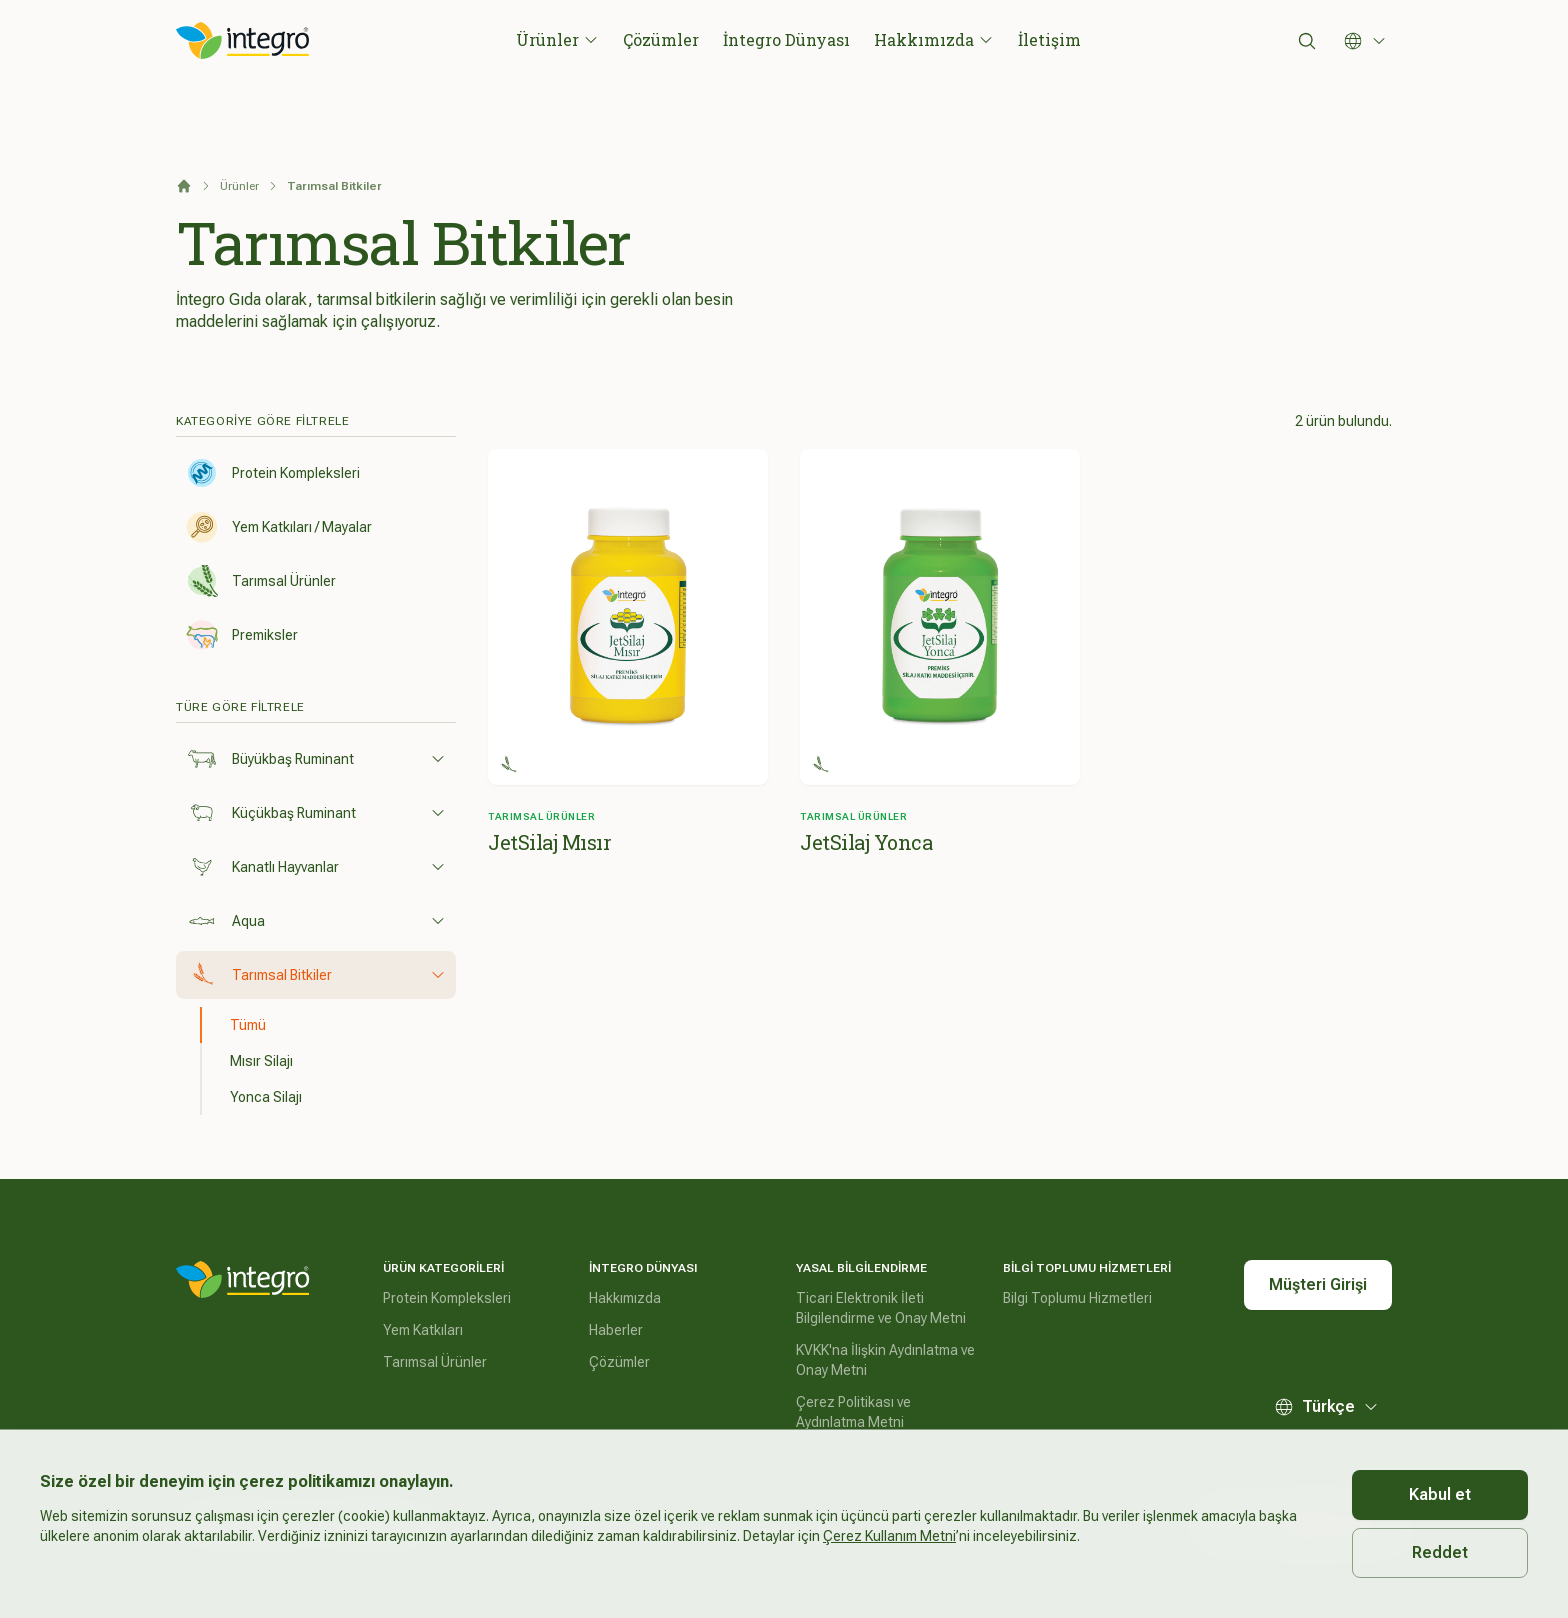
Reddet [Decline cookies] (1440, 1552)
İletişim (1049, 39)
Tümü (248, 1025)
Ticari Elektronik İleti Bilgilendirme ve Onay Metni (881, 1308)
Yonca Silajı (266, 1097)
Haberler (616, 1330)
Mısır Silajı (261, 1061)
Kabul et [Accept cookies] (1440, 1494)
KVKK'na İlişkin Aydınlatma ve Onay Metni (885, 1360)
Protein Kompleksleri (273, 473)
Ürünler (557, 39)
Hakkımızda (934, 39)
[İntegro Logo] (243, 41)
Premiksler (242, 635)
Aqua (316, 921)
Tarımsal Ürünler (261, 581)
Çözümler (661, 39)
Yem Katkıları (423, 1330)
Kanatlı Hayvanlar (316, 867)
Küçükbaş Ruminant (316, 813)
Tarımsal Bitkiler (316, 975)
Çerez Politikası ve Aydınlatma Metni (853, 1412)
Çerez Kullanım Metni (889, 1536)
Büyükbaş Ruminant (316, 759)
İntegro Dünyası (786, 39)
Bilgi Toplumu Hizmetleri (1077, 1298)
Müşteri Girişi (1318, 1284)
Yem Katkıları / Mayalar (279, 527)
